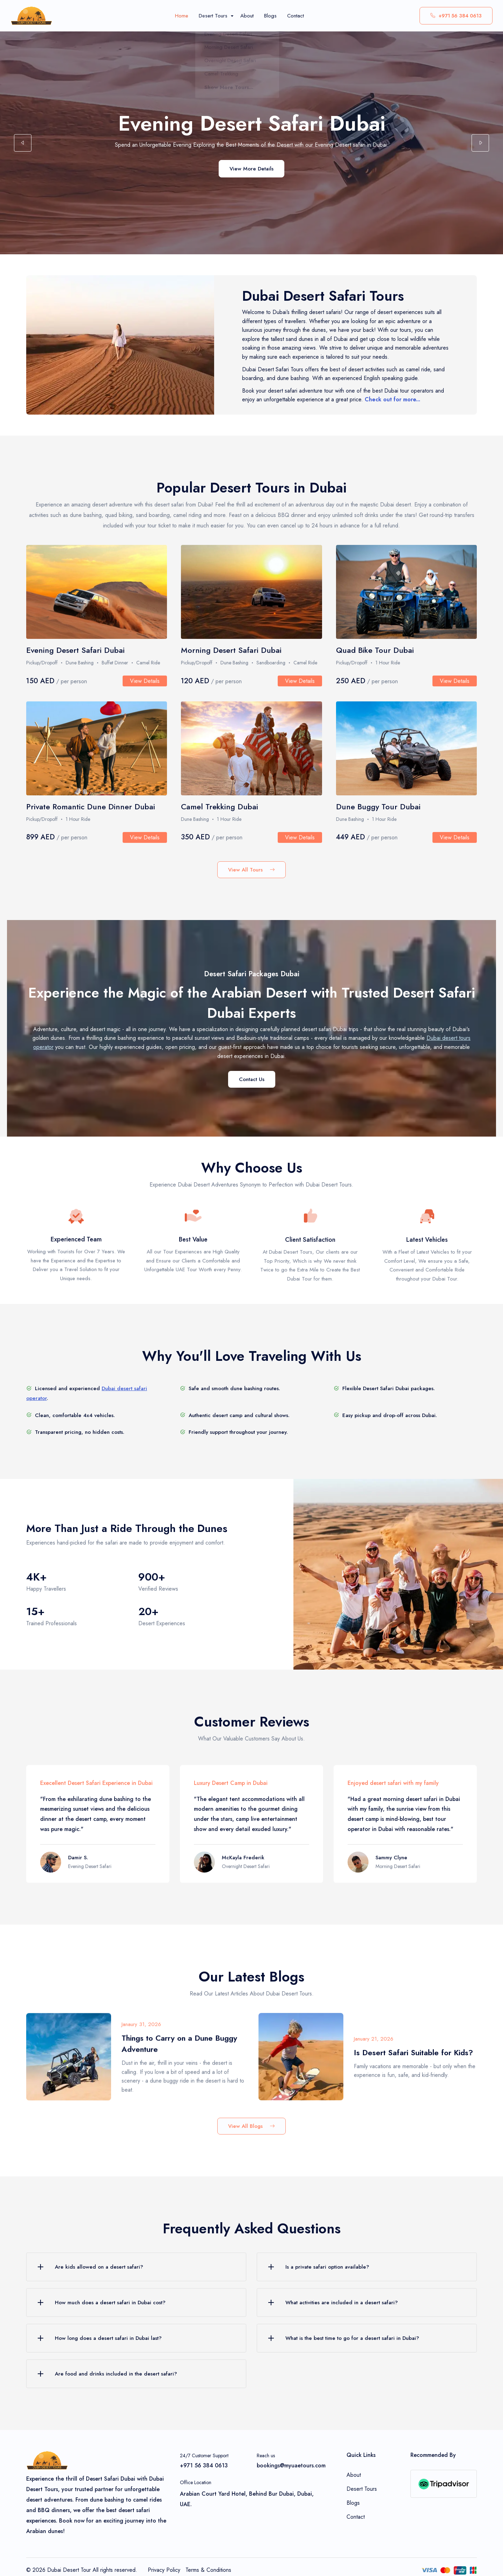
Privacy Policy (164, 2570)
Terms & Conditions (208, 2570)
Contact (356, 2517)
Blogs (353, 2503)
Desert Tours (362, 2489)
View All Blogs (251, 2126)
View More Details (251, 174)
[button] (22, 143)
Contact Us (251, 1079)
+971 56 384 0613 (456, 15)
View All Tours (251, 870)
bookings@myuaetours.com (291, 2465)
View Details (145, 689)
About (354, 2475)
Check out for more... (392, 405)
